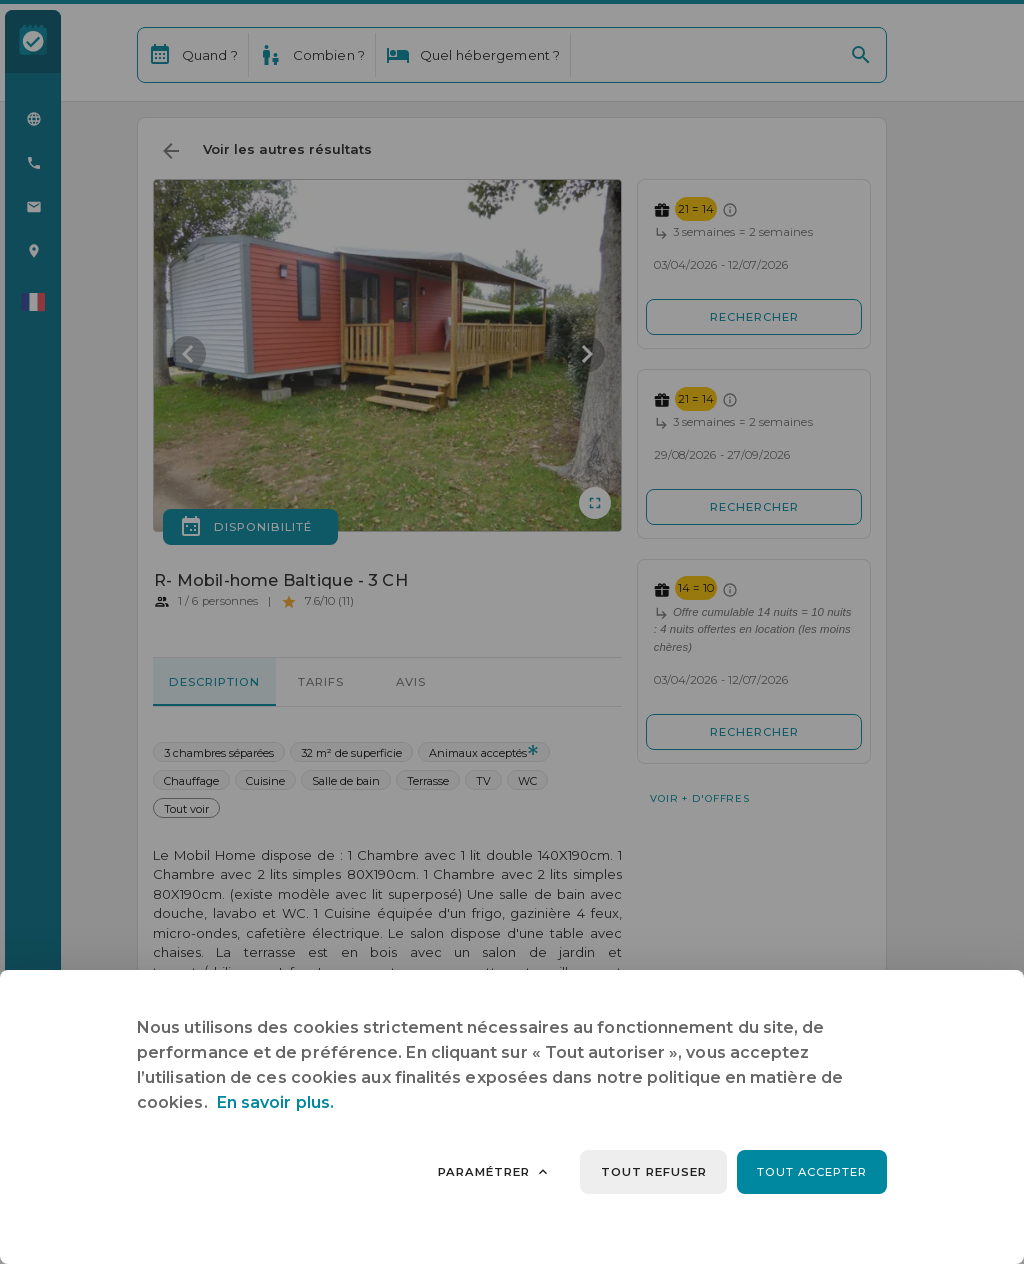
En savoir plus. (275, 1102)
